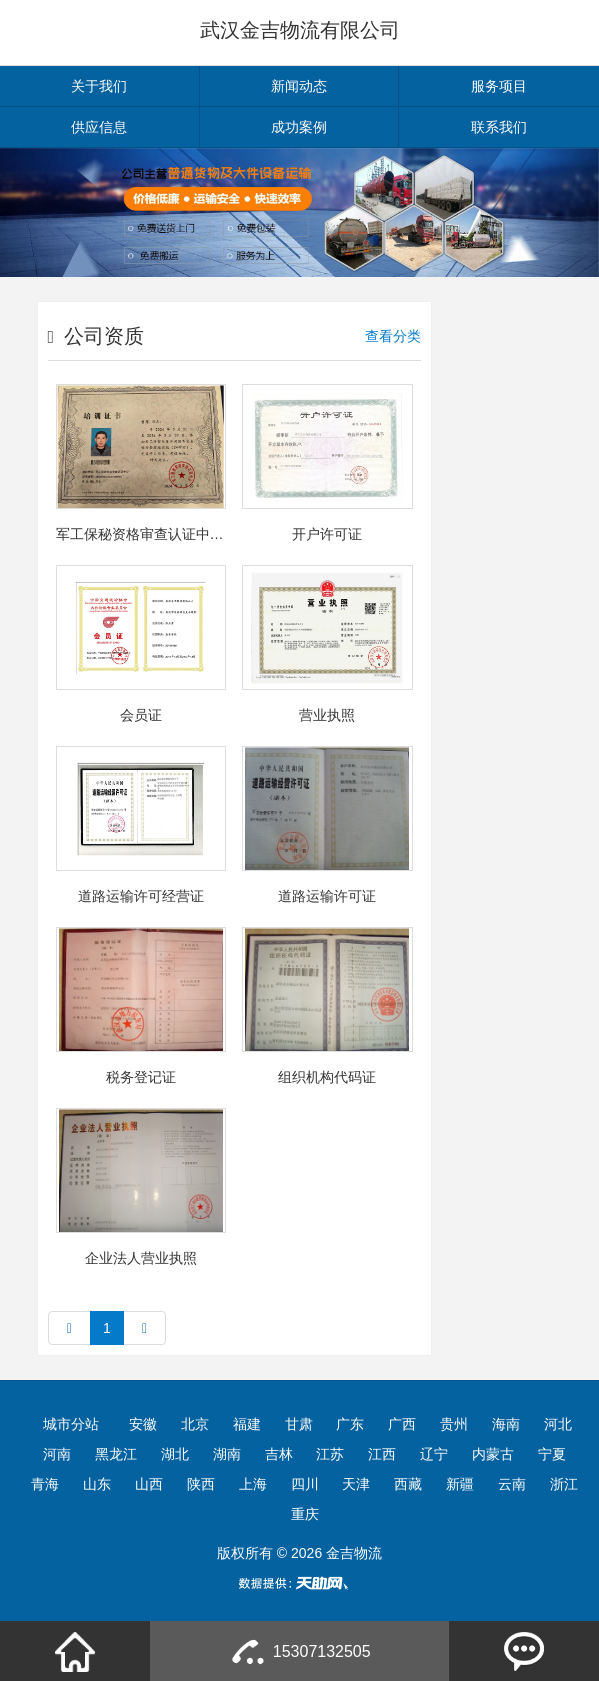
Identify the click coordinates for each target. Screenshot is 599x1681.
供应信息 (99, 127)
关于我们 (99, 86)
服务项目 (499, 86)
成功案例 (299, 127)
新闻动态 (299, 86)
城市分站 (71, 1424)
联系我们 (499, 127)
